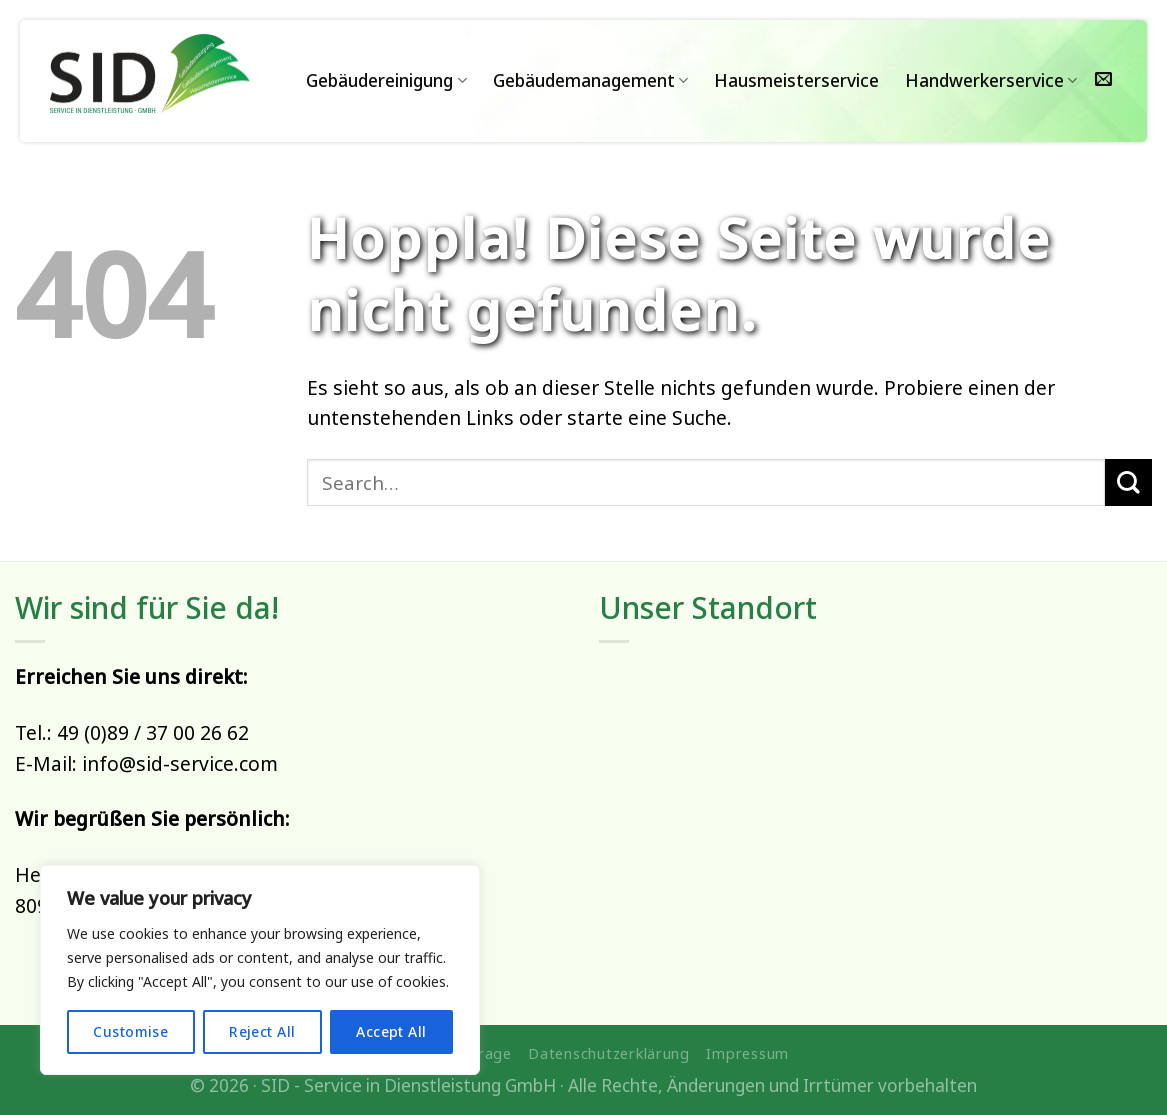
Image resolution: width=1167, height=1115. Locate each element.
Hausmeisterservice (796, 80)
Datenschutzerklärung (609, 1053)
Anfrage (482, 1053)
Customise (130, 1031)
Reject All (262, 1031)
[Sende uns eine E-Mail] (1103, 80)
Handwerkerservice (991, 80)
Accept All (391, 1031)
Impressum (747, 1053)
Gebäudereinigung (386, 80)
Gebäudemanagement (590, 80)
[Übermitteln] (1128, 482)
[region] (260, 970)
